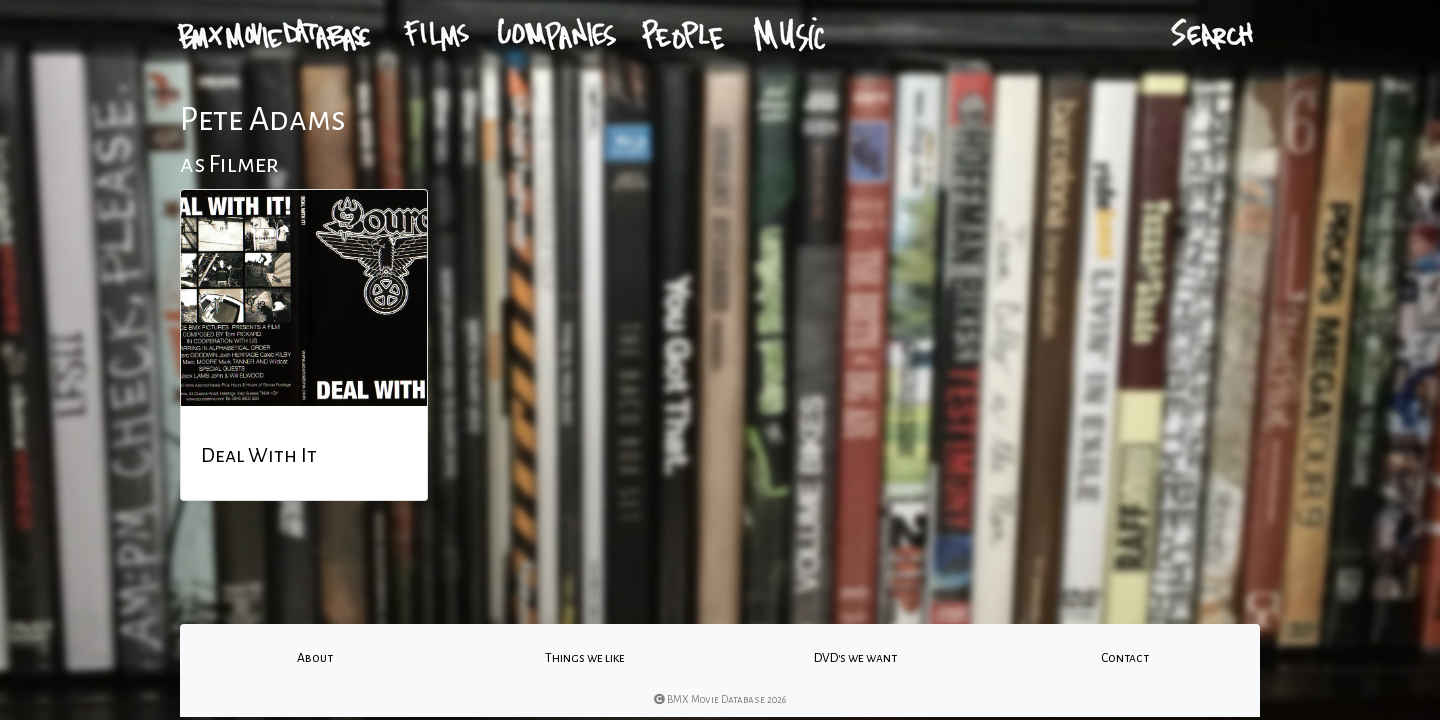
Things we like (585, 658)
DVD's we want (855, 658)
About (315, 658)
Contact (1125, 658)
